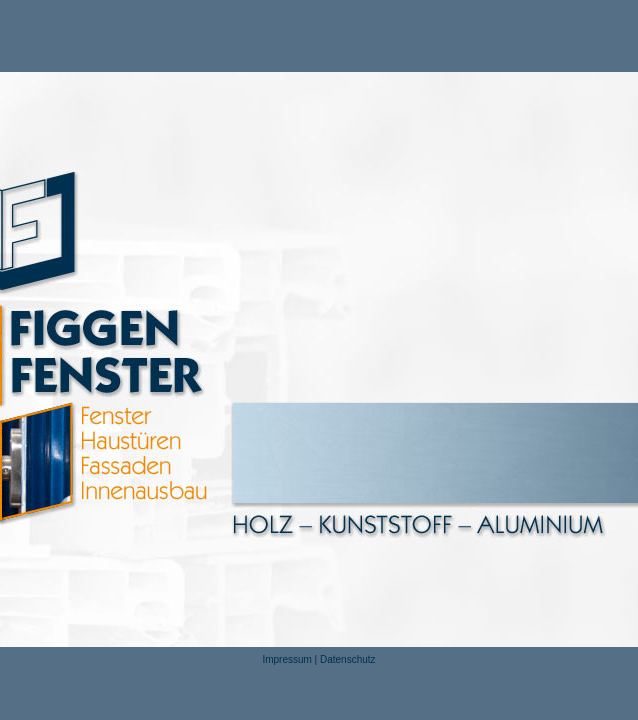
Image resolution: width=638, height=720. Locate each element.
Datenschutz (348, 659)
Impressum (286, 659)
